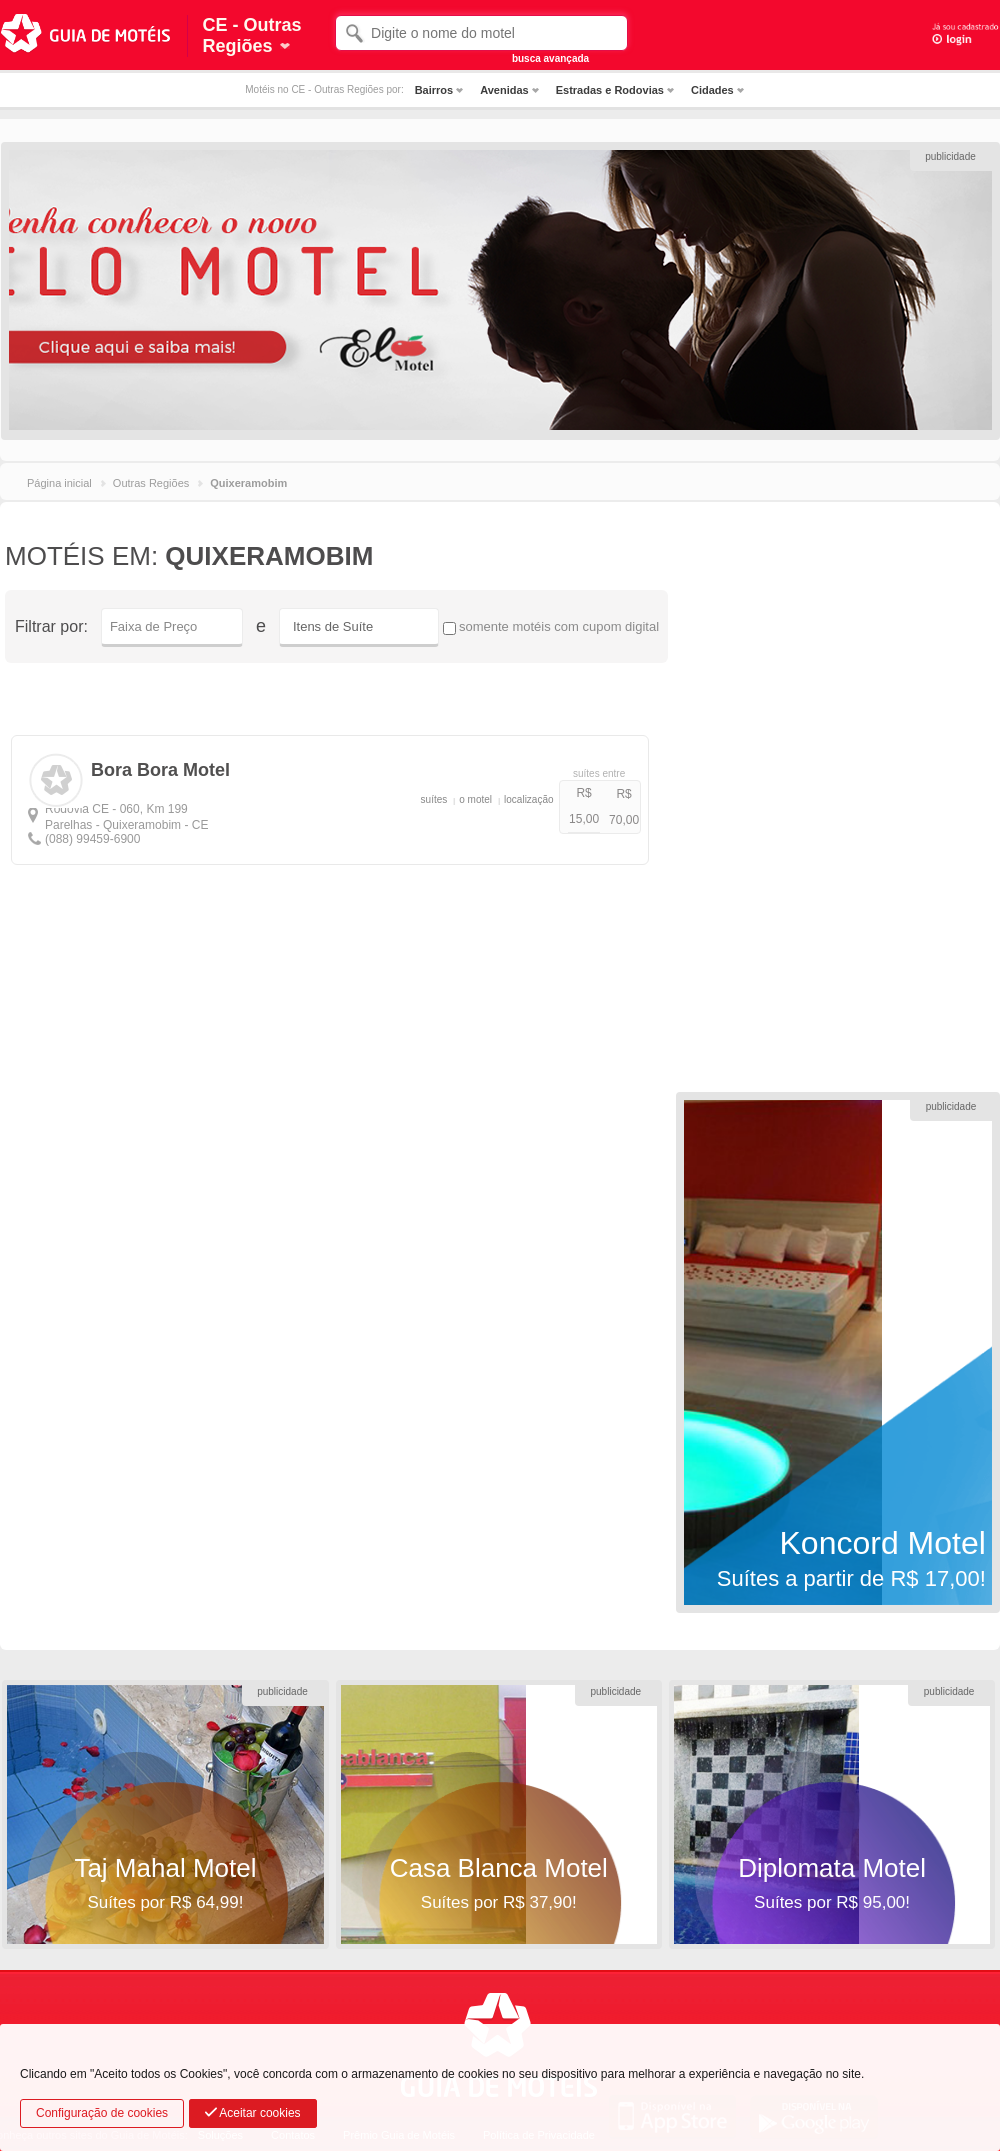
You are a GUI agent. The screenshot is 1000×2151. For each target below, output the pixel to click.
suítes (434, 799)
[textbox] (481, 33)
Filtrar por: (51, 626)
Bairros (434, 90)
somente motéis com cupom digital (551, 627)
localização (528, 799)
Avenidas (504, 90)
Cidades (712, 90)
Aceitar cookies (253, 2113)
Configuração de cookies (102, 2113)
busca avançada (550, 58)
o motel (475, 799)
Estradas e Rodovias (610, 90)
